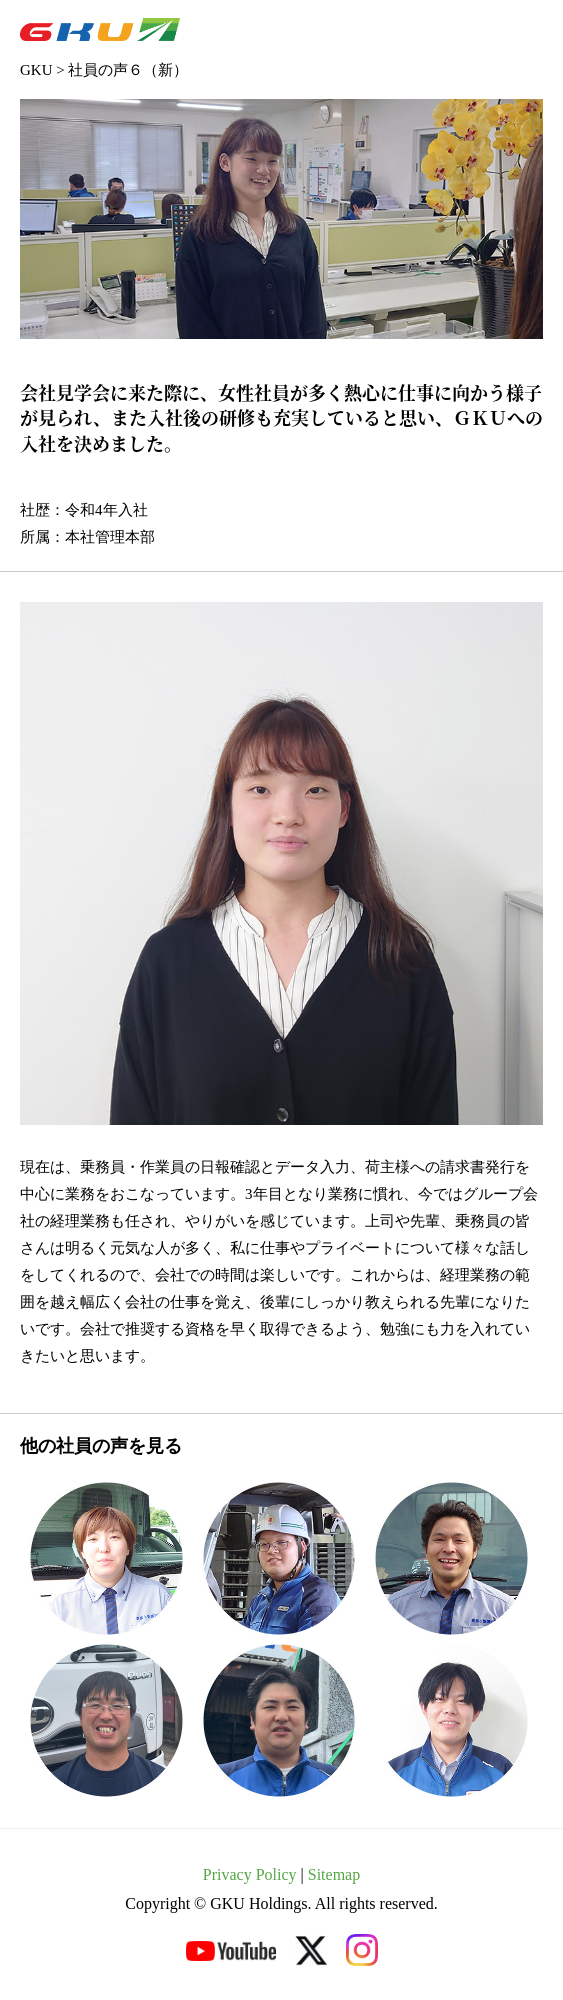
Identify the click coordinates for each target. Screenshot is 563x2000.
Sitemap (334, 1874)
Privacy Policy (250, 1874)
